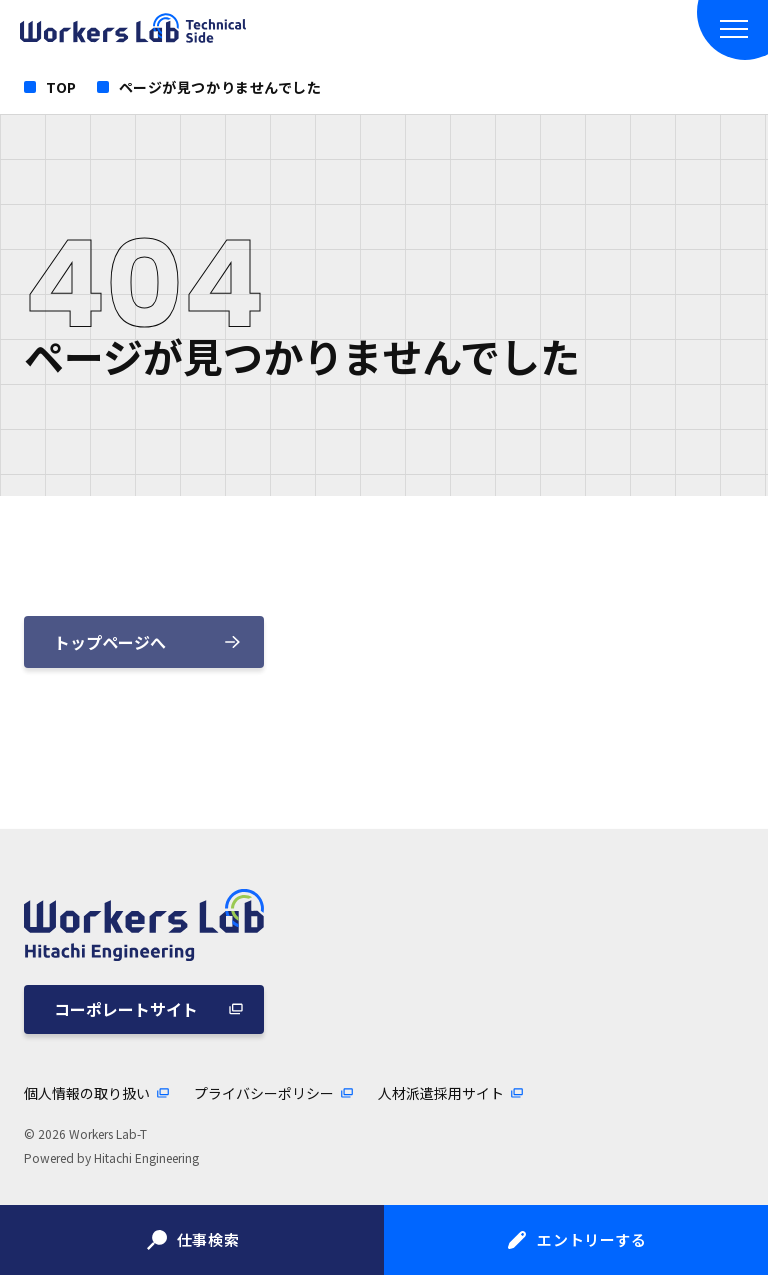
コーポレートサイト (126, 1009)
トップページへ (110, 642)
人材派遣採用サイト (441, 1093)
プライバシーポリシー (264, 1093)
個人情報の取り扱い (87, 1093)
